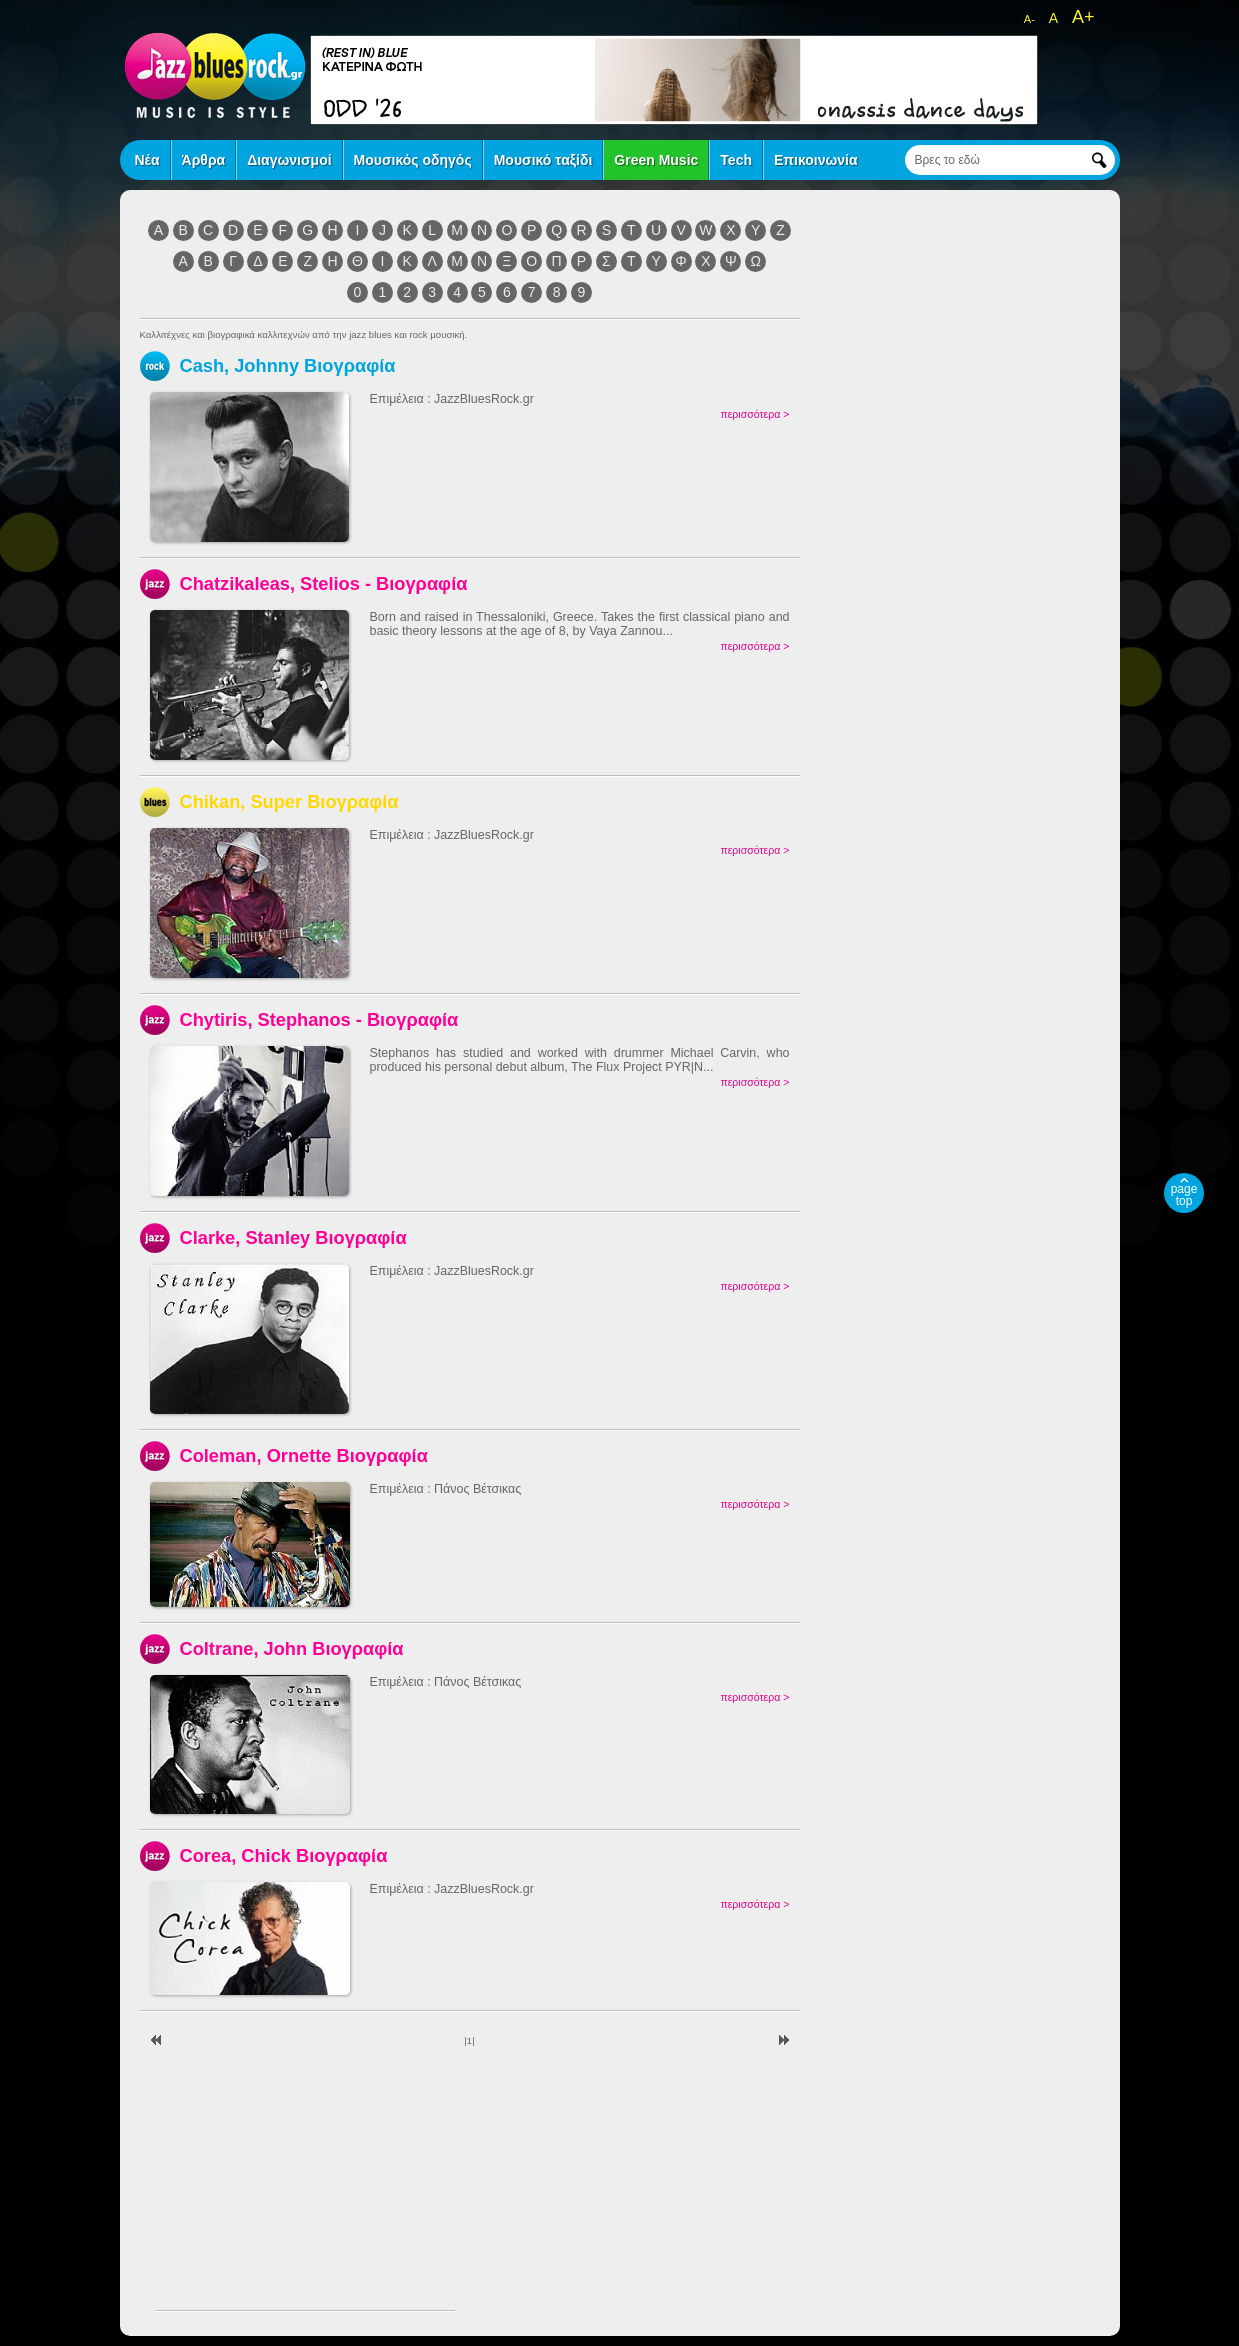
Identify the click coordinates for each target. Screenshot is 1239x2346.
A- (1029, 19)
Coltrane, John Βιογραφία (292, 1648)
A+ (1083, 17)
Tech (736, 160)
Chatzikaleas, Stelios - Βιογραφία (324, 583)
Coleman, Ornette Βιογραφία (304, 1455)
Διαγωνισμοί (289, 160)
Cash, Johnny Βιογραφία (288, 365)
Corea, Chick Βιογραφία (284, 1855)
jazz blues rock (215, 75)
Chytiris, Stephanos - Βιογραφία (319, 1019)
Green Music (656, 160)
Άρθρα (204, 160)
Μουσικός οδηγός (413, 160)
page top (1184, 1195)
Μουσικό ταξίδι (543, 160)
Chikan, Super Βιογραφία (289, 801)
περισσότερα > (754, 414)
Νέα (147, 160)
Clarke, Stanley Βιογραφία (293, 1237)
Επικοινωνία (816, 160)
